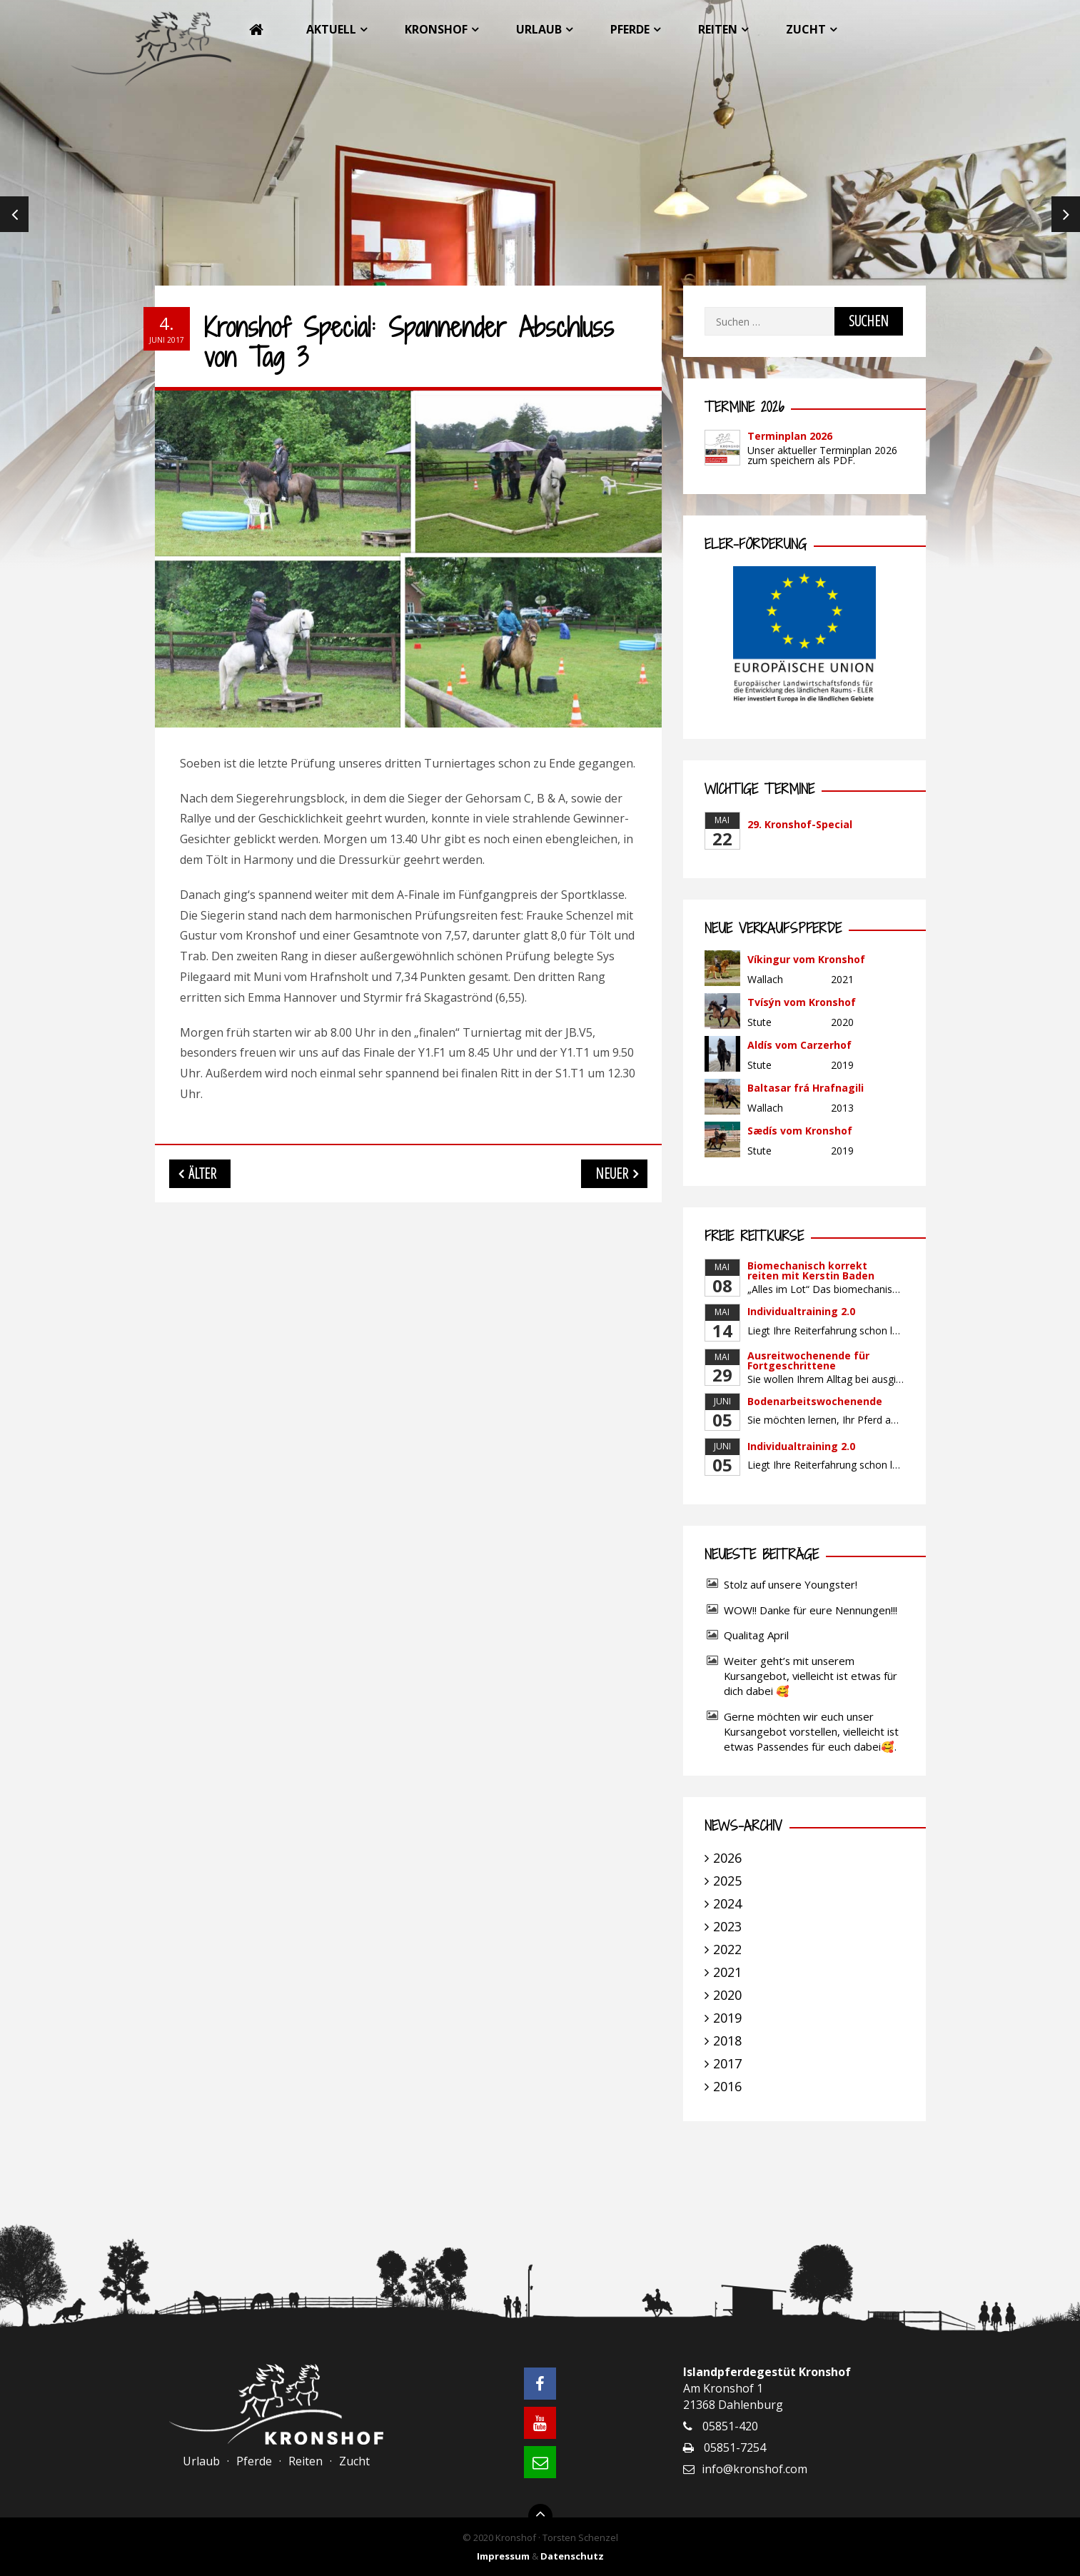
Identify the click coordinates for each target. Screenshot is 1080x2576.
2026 (727, 1857)
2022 (727, 1949)
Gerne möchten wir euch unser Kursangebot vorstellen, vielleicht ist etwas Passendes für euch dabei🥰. (811, 1731)
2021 (727, 1972)
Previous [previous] (14, 214)
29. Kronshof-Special (799, 824)
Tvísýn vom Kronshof (801, 1002)
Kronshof (436, 29)
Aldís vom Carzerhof (799, 1045)
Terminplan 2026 (789, 436)
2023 (727, 1926)
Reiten (717, 29)
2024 (727, 1903)
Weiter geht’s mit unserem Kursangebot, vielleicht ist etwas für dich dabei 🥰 (810, 1676)
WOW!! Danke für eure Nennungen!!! (810, 1610)
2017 (727, 2063)
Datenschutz (572, 2556)
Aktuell (331, 29)
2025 (727, 1880)
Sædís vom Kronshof (799, 1130)
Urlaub (539, 29)
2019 (727, 2017)
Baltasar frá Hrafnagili (805, 1088)
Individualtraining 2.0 (801, 1311)
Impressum (503, 2556)
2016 (727, 2086)
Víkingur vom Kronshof (806, 959)
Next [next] (1065, 214)
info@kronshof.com (754, 2469)
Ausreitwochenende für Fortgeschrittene (808, 1360)
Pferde (630, 29)
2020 (727, 1994)
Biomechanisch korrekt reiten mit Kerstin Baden (810, 1270)
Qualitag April (756, 1635)
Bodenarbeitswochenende (814, 1401)
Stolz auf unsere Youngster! (790, 1584)
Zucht (806, 29)
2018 (727, 2040)
